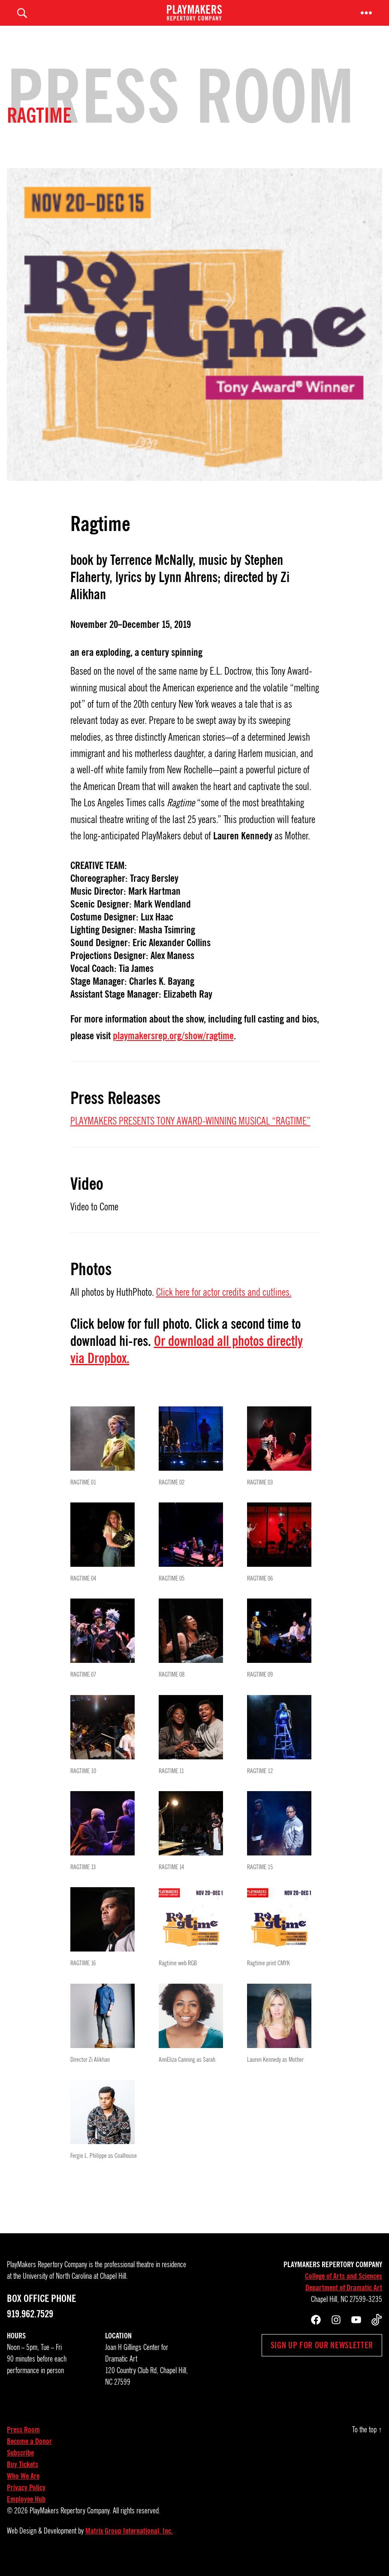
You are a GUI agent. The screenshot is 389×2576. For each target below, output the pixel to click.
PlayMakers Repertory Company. (70, 2523)
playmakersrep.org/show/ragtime (173, 1049)
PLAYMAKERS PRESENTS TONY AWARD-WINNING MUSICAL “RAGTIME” (190, 1134)
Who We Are (23, 2489)
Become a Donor (29, 2454)
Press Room (23, 2442)
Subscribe (20, 2466)
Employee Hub (26, 2512)
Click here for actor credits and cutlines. (224, 1305)
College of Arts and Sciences (343, 2289)
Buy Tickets (22, 2477)
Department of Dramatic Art (343, 2300)
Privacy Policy (26, 2500)
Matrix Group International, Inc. (129, 2544)
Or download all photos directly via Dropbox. (186, 1362)
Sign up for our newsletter (322, 2358)
